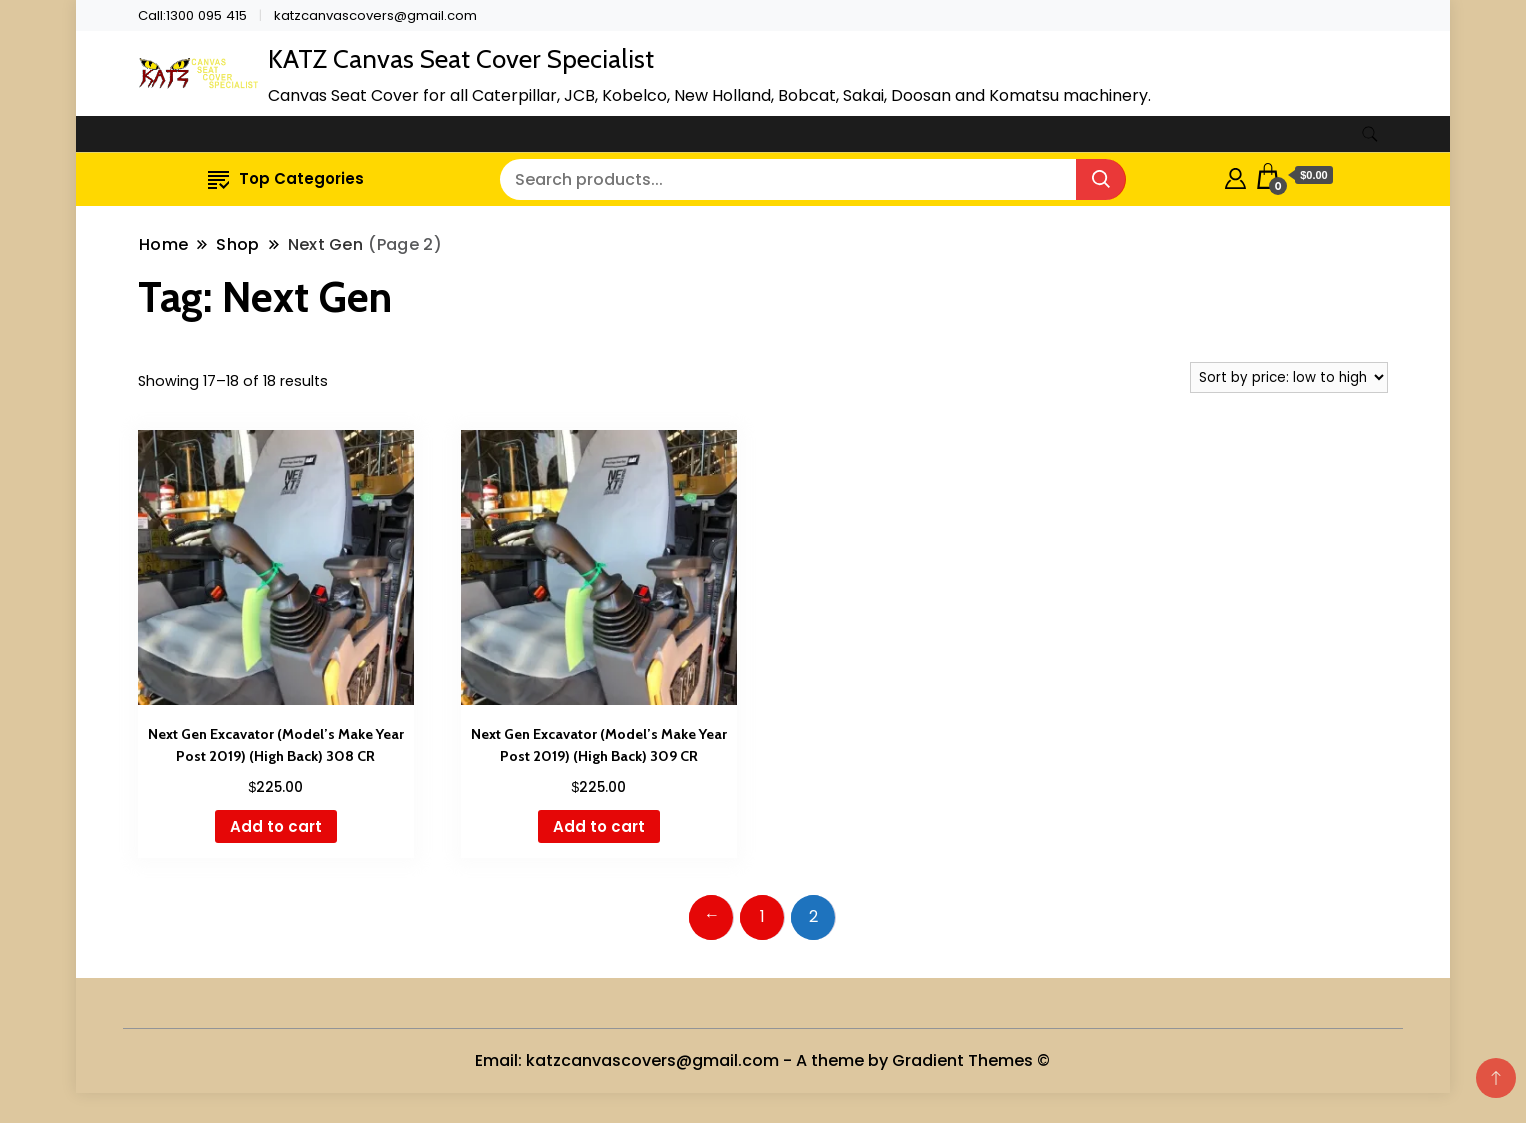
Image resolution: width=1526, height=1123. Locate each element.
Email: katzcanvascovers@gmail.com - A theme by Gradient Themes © (762, 1060)
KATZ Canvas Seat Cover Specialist (461, 59)
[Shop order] (1289, 377)
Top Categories (286, 178)
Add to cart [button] (276, 826)
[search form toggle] (1370, 134)
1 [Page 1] (762, 916)
